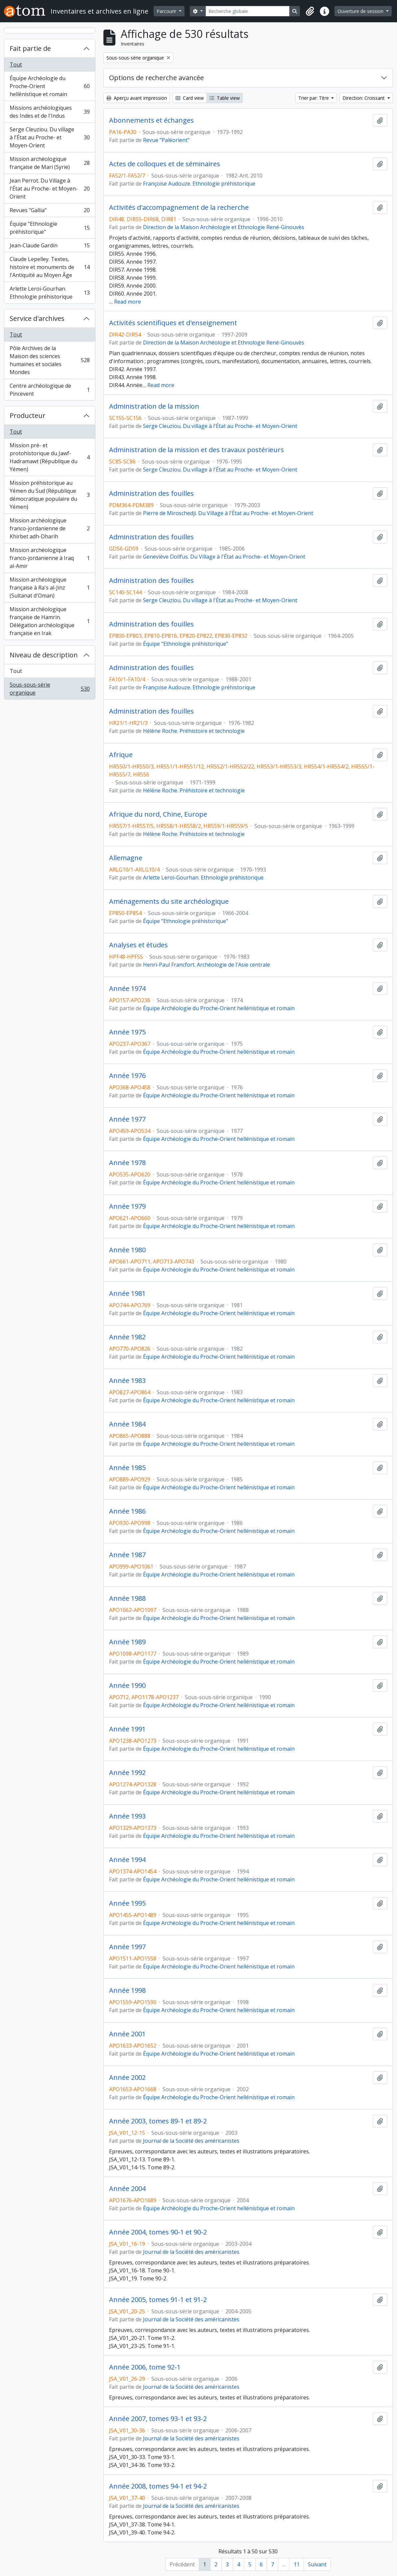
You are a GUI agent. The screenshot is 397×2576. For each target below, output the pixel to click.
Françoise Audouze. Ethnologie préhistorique (199, 183)
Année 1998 (127, 1990)
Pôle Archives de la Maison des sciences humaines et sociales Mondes (49, 360)
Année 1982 (127, 1337)
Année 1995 (127, 1903)
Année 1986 (127, 1511)
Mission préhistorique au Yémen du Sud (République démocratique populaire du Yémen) (49, 494)
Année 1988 (127, 1598)
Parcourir (167, 11)
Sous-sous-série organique (49, 688)
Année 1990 (127, 1686)
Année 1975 (127, 1032)
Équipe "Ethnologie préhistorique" (49, 227)
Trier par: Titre (314, 98)
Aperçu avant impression (136, 98)
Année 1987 (127, 1555)
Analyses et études (138, 945)
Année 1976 (127, 1076)
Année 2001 (127, 2034)
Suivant (317, 2564)
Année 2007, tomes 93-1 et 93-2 (158, 2419)
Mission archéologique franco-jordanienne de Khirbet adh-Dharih (49, 528)
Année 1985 (127, 1468)
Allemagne (125, 858)
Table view (224, 98)
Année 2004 (127, 2189)
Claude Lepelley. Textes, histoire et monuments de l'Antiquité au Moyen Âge (49, 267)
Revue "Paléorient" (166, 140)
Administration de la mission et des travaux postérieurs (196, 450)
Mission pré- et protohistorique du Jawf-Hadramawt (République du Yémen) (49, 457)
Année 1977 (127, 1119)
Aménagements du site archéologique (169, 901)
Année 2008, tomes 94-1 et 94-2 (158, 2486)
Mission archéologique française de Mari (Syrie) (49, 163)
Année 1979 (127, 1206)
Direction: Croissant (364, 98)
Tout (16, 64)
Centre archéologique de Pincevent (49, 389)
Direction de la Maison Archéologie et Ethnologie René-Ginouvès (223, 227)
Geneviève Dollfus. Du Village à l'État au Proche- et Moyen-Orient (224, 556)
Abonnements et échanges (151, 120)
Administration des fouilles (151, 493)
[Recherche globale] (247, 11)
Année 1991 (127, 1729)
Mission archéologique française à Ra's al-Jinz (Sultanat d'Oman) (49, 587)
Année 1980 (127, 1250)
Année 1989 (127, 1642)
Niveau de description (44, 654)
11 (297, 2564)
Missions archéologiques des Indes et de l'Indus (49, 111)
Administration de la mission (154, 406)
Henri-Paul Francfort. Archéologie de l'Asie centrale (206, 964)
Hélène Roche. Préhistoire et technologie (194, 731)
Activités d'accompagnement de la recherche (179, 207)
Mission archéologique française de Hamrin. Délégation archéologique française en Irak (49, 621)
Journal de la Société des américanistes (191, 2140)
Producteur (28, 415)
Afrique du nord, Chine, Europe (158, 814)
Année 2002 (127, 2078)
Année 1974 (127, 989)
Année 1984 (127, 1424)
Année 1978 (127, 1163)
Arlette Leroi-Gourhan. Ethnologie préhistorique (49, 292)
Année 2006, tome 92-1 (145, 2367)
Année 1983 (127, 1381)
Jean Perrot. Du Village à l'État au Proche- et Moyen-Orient (49, 188)
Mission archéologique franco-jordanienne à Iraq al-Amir (49, 558)
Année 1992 (127, 1773)
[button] (310, 11)
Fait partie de (30, 48)
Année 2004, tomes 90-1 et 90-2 (158, 2232)
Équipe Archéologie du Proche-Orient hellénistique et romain (49, 86)
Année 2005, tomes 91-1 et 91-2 (158, 2300)
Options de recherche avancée (156, 77)
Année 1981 (127, 1293)
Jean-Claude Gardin (49, 246)
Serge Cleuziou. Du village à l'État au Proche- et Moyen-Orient (49, 137)
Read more (127, 301)
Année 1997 (127, 1947)
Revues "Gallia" (49, 211)
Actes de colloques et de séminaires (164, 164)
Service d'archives (37, 318)
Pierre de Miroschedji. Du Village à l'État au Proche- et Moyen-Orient (228, 513)
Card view (190, 98)
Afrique (121, 755)
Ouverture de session (361, 11)
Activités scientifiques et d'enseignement (173, 323)
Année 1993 (127, 1816)
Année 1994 (127, 1860)
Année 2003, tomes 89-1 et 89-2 (158, 2121)
